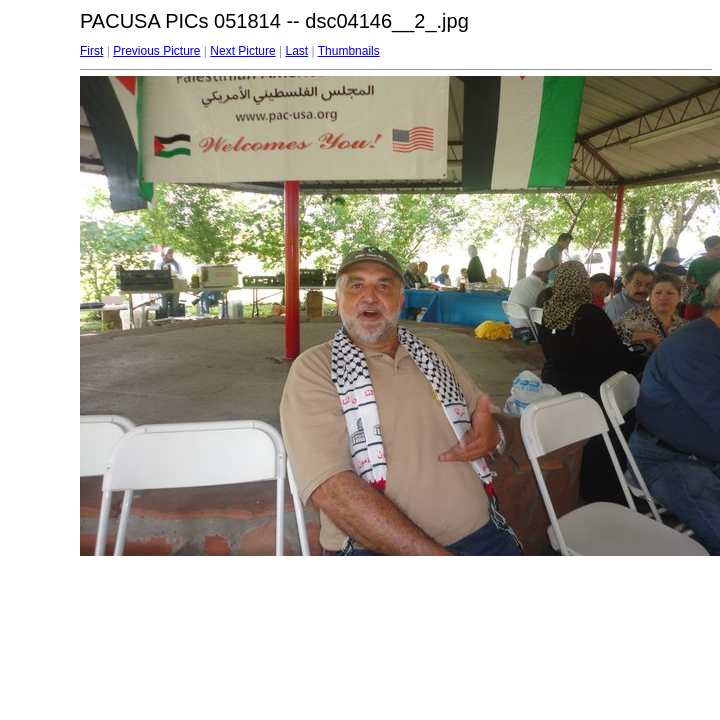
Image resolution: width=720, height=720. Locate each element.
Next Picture (242, 51)
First (91, 51)
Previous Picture (156, 51)
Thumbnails (349, 51)
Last (296, 51)
